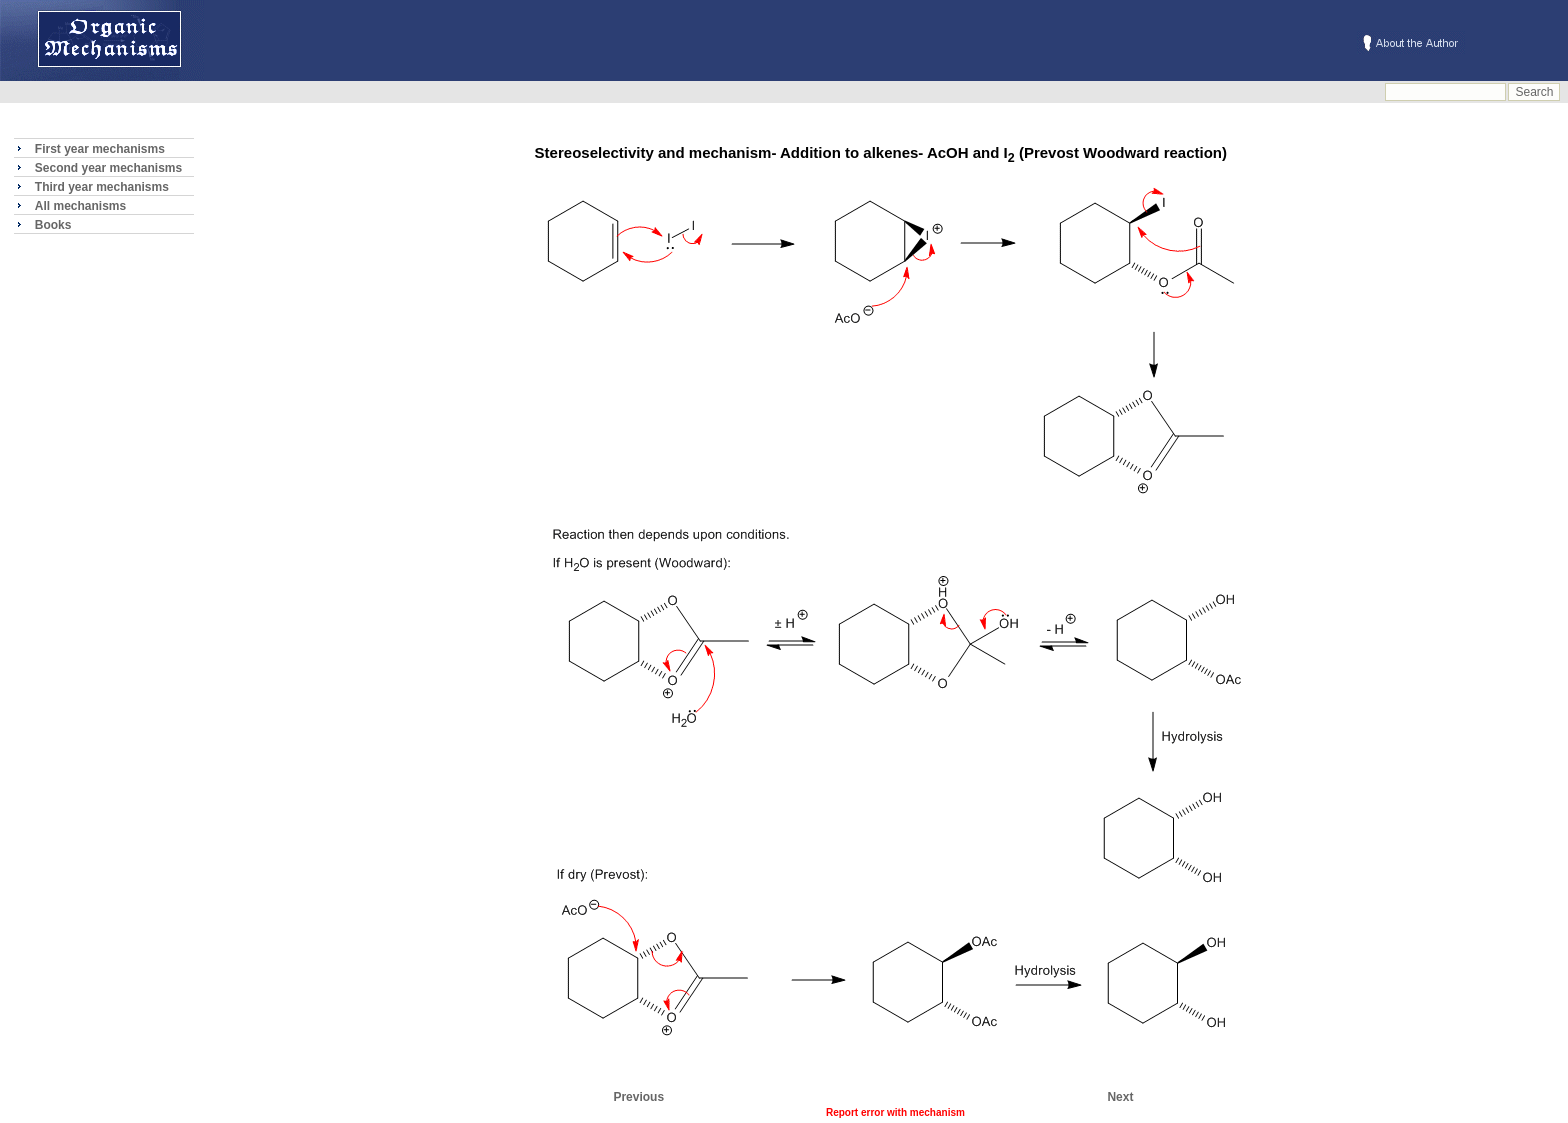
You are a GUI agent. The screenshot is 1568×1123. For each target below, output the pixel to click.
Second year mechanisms (108, 168)
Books (53, 225)
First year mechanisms (100, 149)
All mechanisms (80, 206)
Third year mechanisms (102, 187)
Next (1120, 1097)
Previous (638, 1097)
